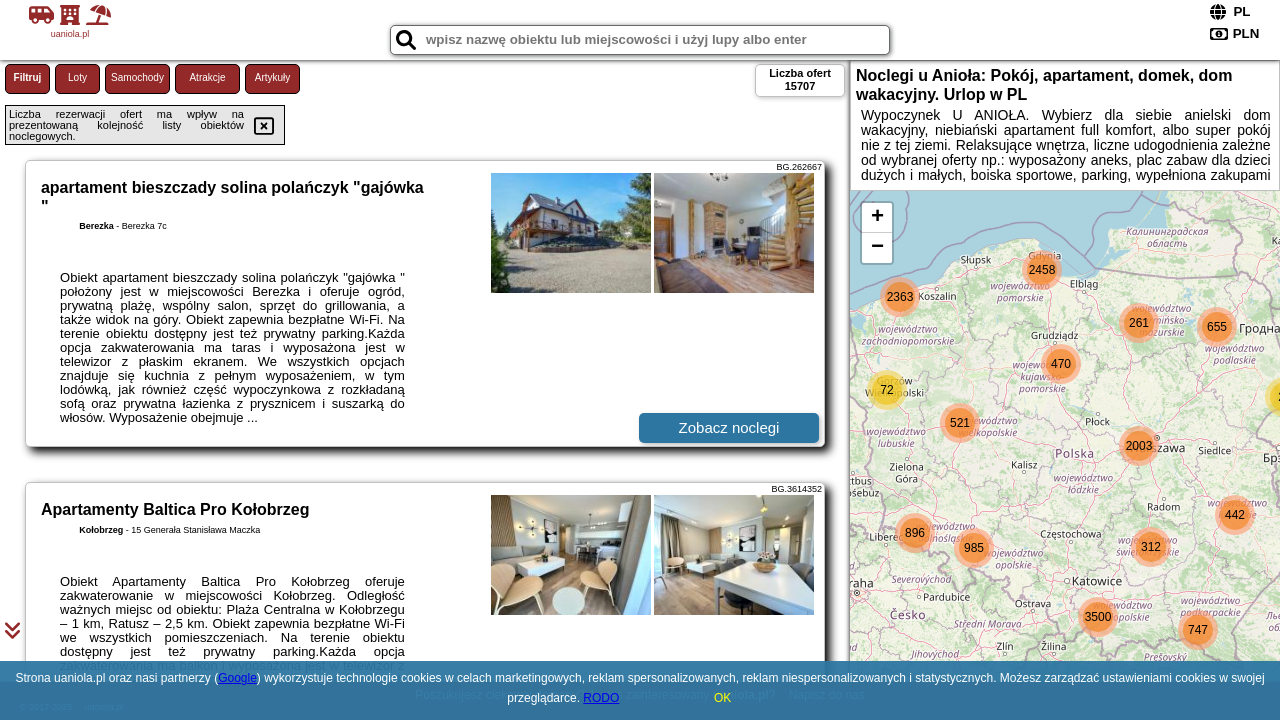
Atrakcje (207, 77)
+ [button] (877, 218)
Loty (77, 77)
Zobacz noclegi (729, 427)
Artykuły (273, 77)
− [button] (877, 248)
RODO (601, 698)
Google (237, 678)
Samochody (137, 77)
